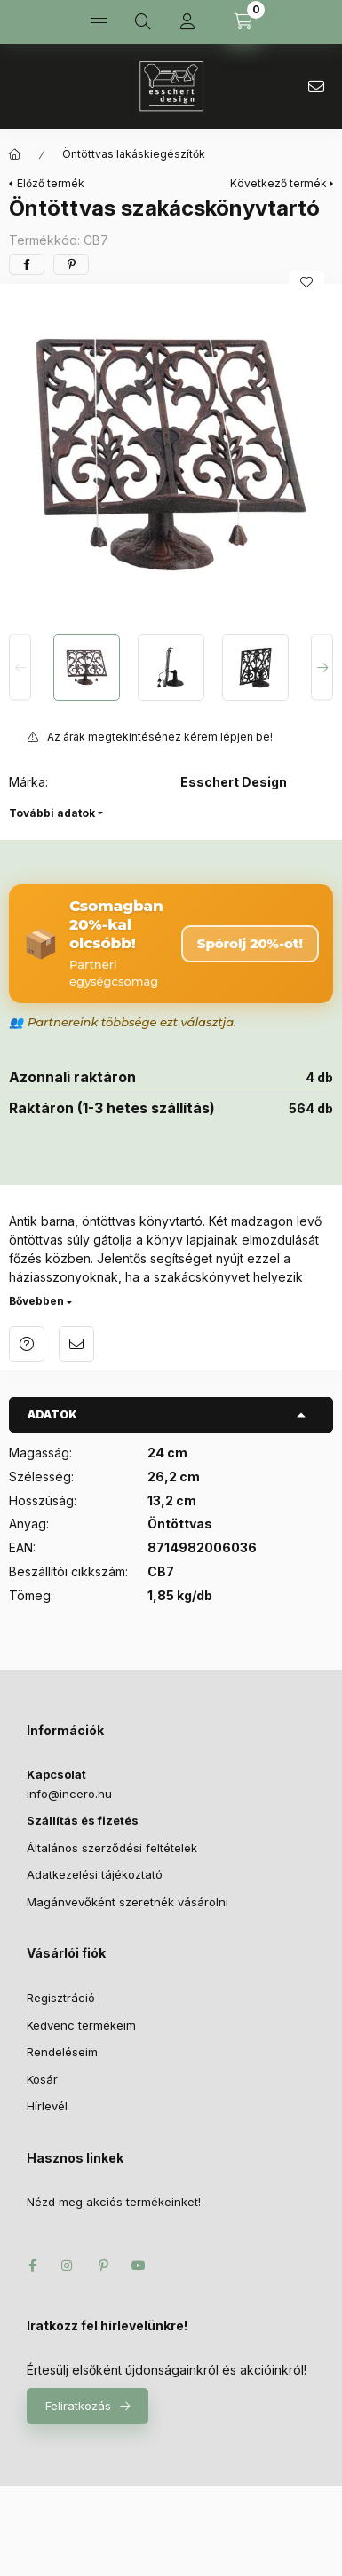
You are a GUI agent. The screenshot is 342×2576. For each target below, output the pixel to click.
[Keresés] (143, 22)
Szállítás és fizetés (83, 1820)
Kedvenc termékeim (81, 2025)
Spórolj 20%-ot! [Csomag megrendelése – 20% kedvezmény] (250, 943)
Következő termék (278, 183)
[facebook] (26, 264)
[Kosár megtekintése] (243, 22)
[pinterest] (71, 264)
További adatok (52, 813)
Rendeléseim (62, 2052)
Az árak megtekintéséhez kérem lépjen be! (160, 736)
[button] (171, 455)
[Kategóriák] (98, 22)
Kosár (42, 2079)
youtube (138, 2265)
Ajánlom (76, 1344)
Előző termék (50, 183)
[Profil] (187, 22)
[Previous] (20, 667)
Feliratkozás (78, 2406)
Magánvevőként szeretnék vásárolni (127, 1902)
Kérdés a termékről (26, 1344)
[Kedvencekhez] (306, 282)
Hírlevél (47, 2106)
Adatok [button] (52, 1414)
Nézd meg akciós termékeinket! (114, 2202)
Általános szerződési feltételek (112, 1848)
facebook (32, 2265)
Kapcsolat (56, 1774)
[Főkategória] (15, 154)
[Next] (322, 667)
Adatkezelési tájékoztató (95, 1874)
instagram (67, 2265)
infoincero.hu (316, 87)
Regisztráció (61, 1998)
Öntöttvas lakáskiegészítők (133, 154)
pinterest (103, 2265)
